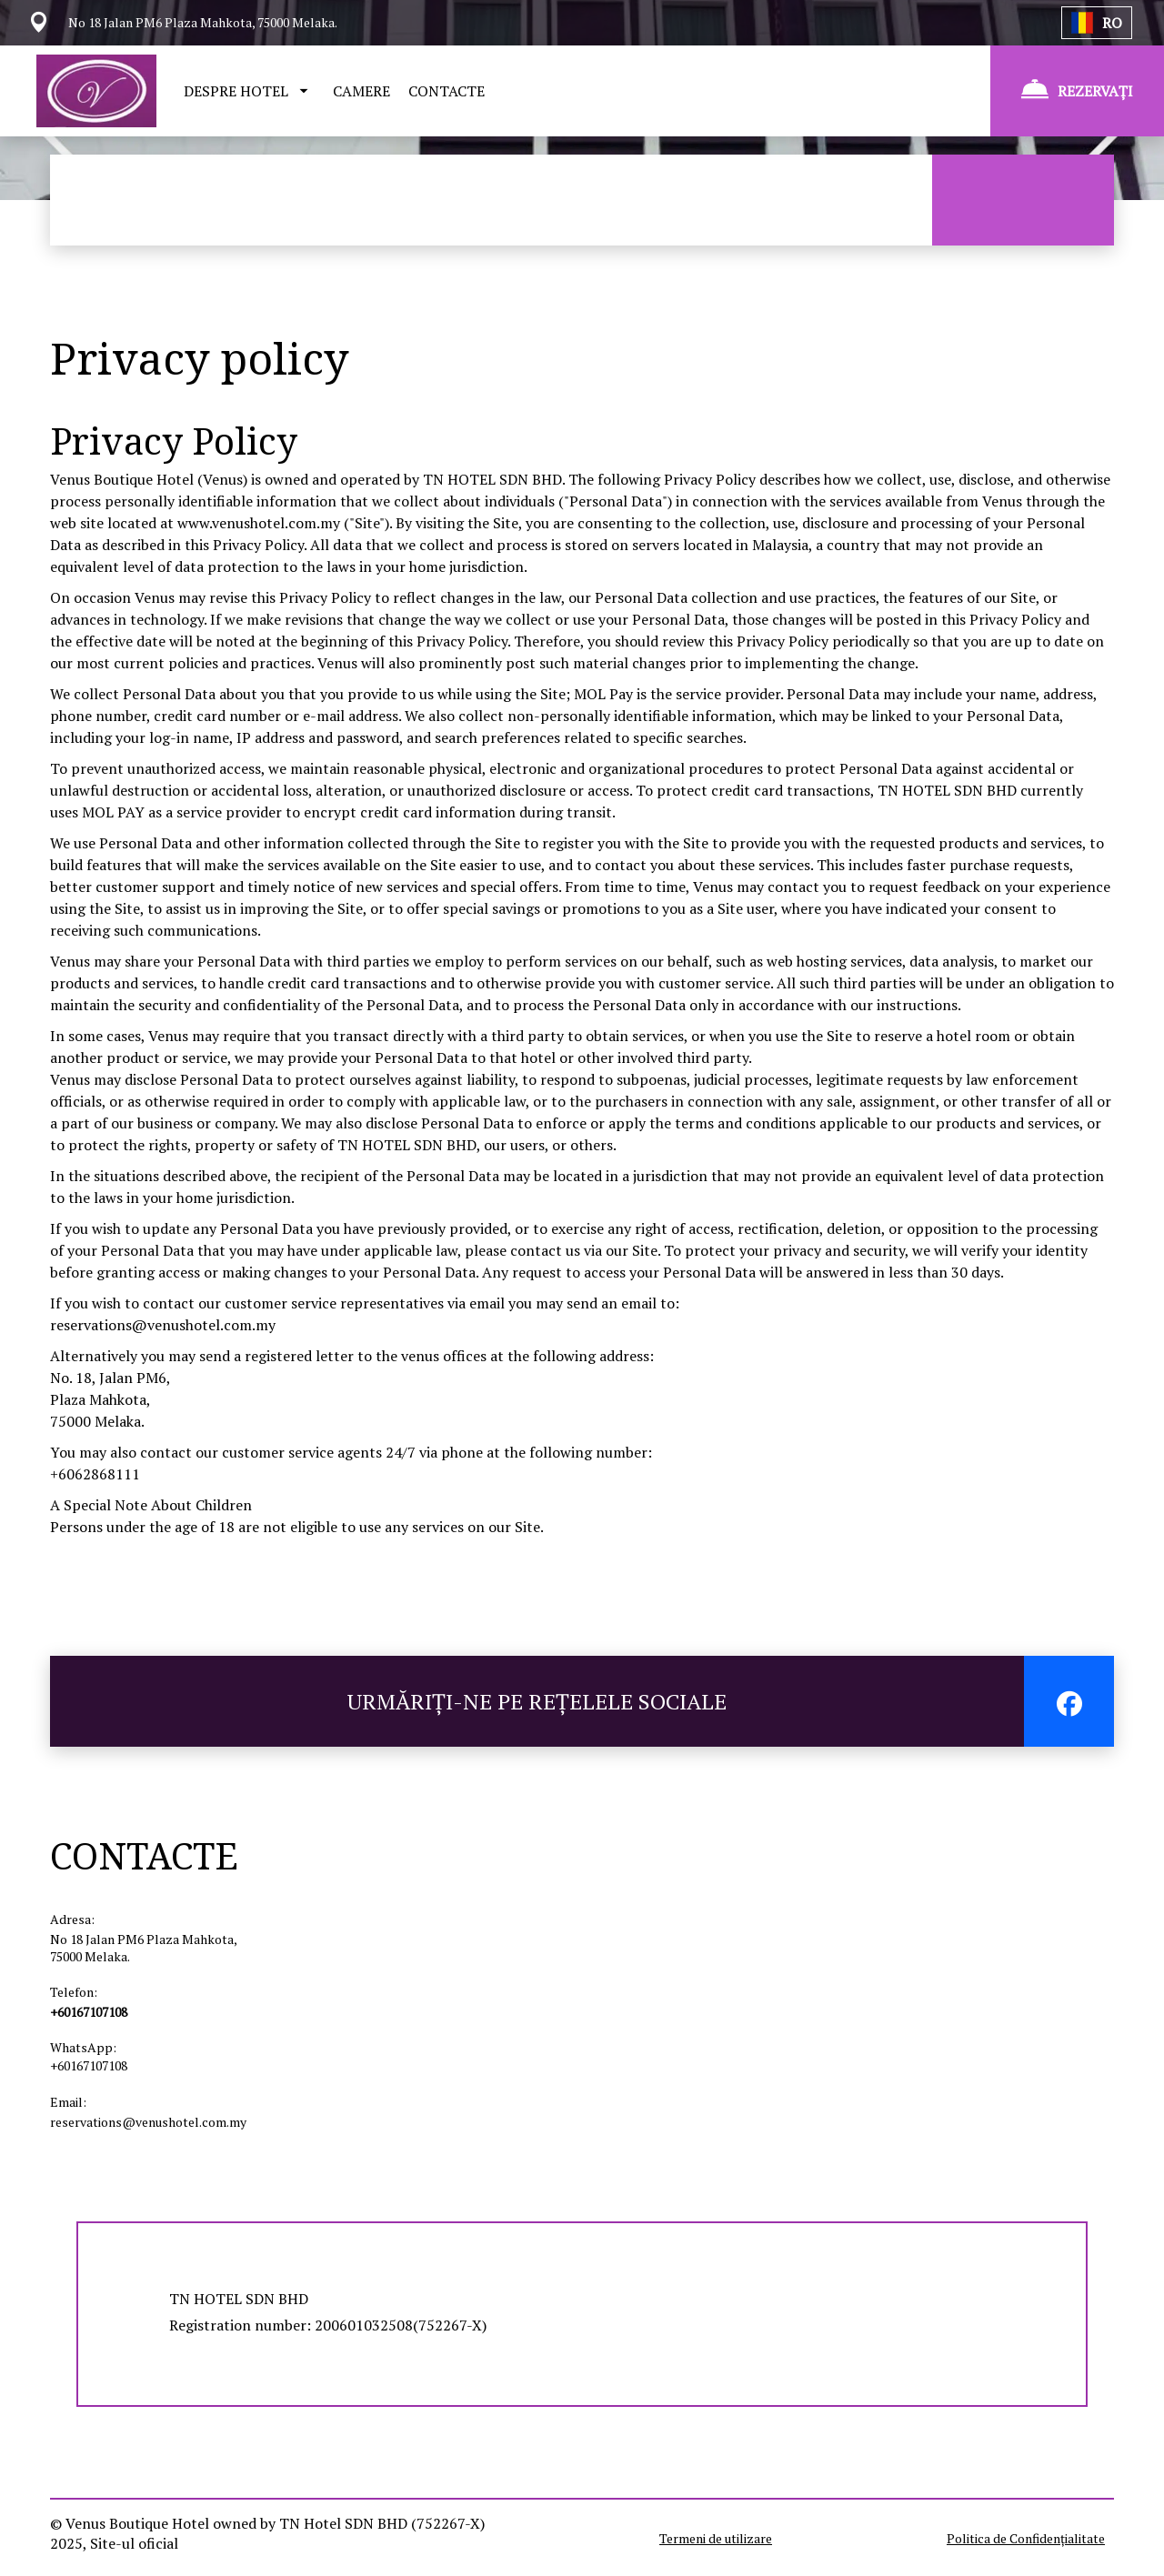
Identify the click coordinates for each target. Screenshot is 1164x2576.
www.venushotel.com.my (258, 523)
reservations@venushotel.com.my (163, 1325)
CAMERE (361, 91)
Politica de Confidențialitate (1026, 2538)
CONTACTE (446, 91)
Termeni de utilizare (715, 2538)
